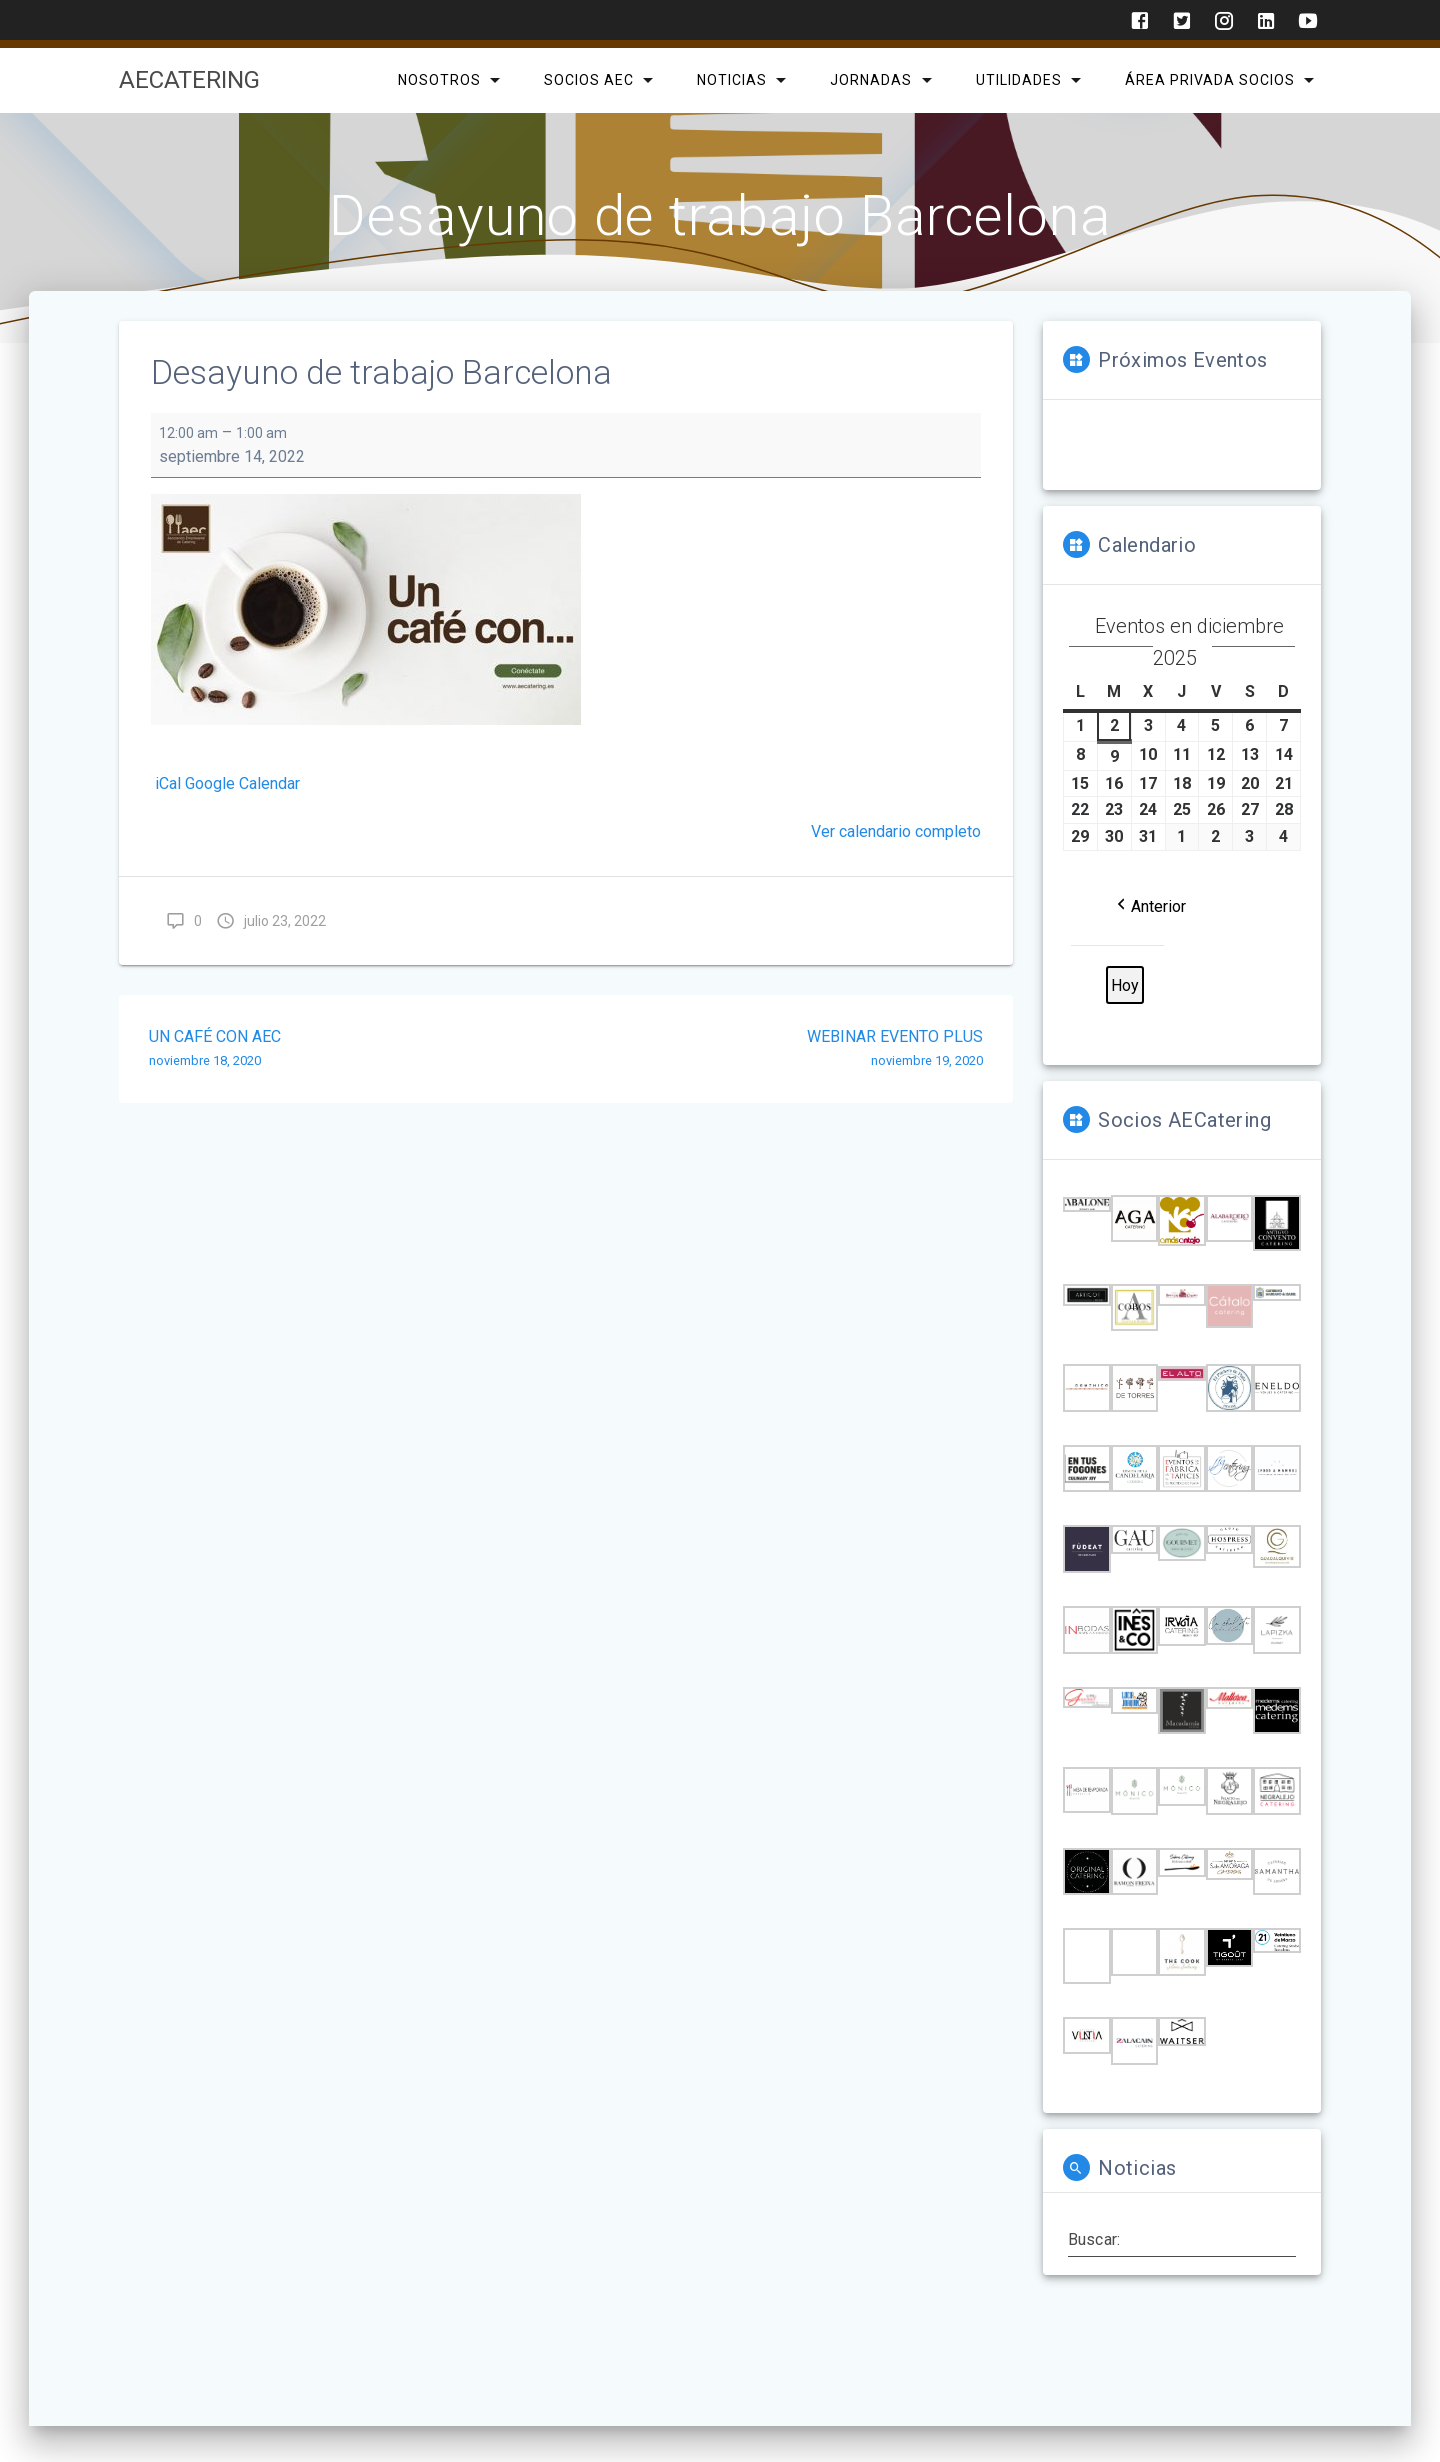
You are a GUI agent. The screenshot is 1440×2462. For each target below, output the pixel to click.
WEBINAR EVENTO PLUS (782, 1050)
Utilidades (1018, 80)
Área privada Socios (1209, 80)
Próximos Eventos (1182, 360)
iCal (168, 783)
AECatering (189, 80)
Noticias (732, 80)
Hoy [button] (1125, 985)
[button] (1149, 906)
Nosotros (438, 80)
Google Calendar (242, 783)
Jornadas (871, 80)
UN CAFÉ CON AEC (350, 1050)
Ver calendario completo (896, 831)
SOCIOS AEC (589, 80)
